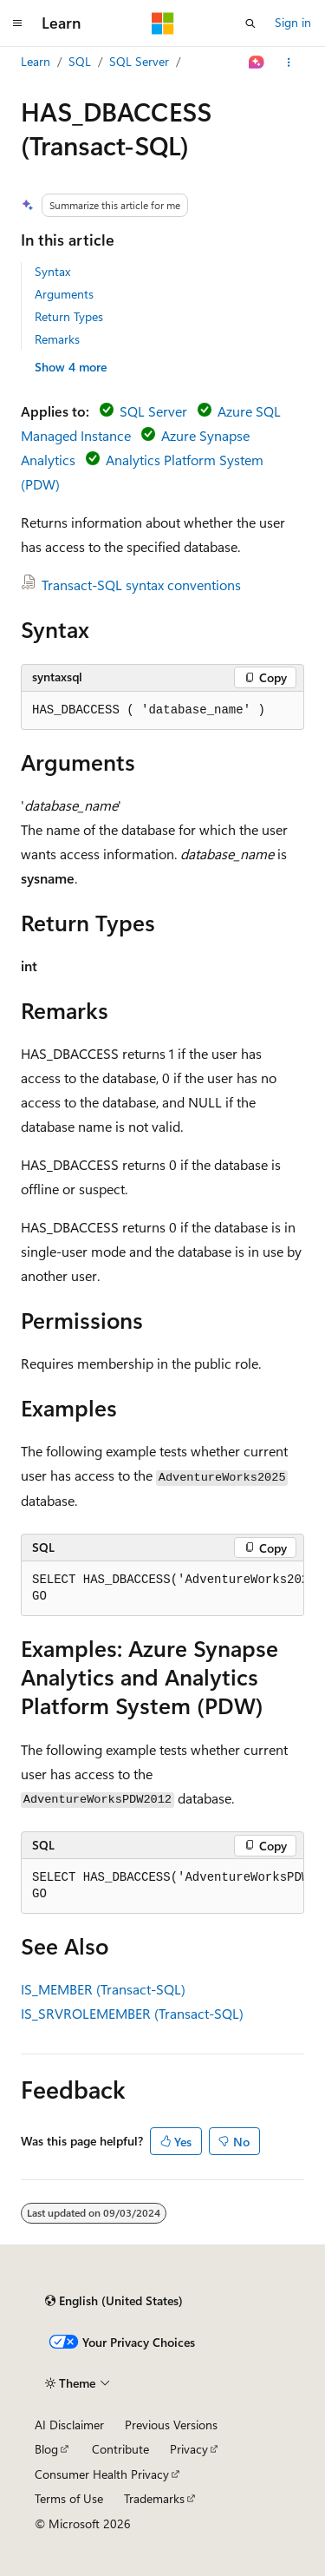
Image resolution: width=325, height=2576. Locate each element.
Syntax (52, 271)
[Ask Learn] (257, 62)
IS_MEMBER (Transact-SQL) (103, 1989)
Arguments (64, 294)
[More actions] (289, 62)
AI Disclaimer (69, 2424)
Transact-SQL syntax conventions (141, 584)
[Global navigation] (17, 23)
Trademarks (154, 2498)
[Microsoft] (163, 23)
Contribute (120, 2449)
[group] (162, 1588)
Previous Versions (171, 2424)
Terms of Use (69, 2498)
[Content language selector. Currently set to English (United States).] (114, 2301)
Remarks (57, 339)
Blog (46, 2449)
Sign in (293, 22)
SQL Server (139, 61)
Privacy (189, 2449)
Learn (35, 61)
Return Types (69, 316)
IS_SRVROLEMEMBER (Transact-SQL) (132, 2013)
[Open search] (250, 23)
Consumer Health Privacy (102, 2474)
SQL (79, 61)
